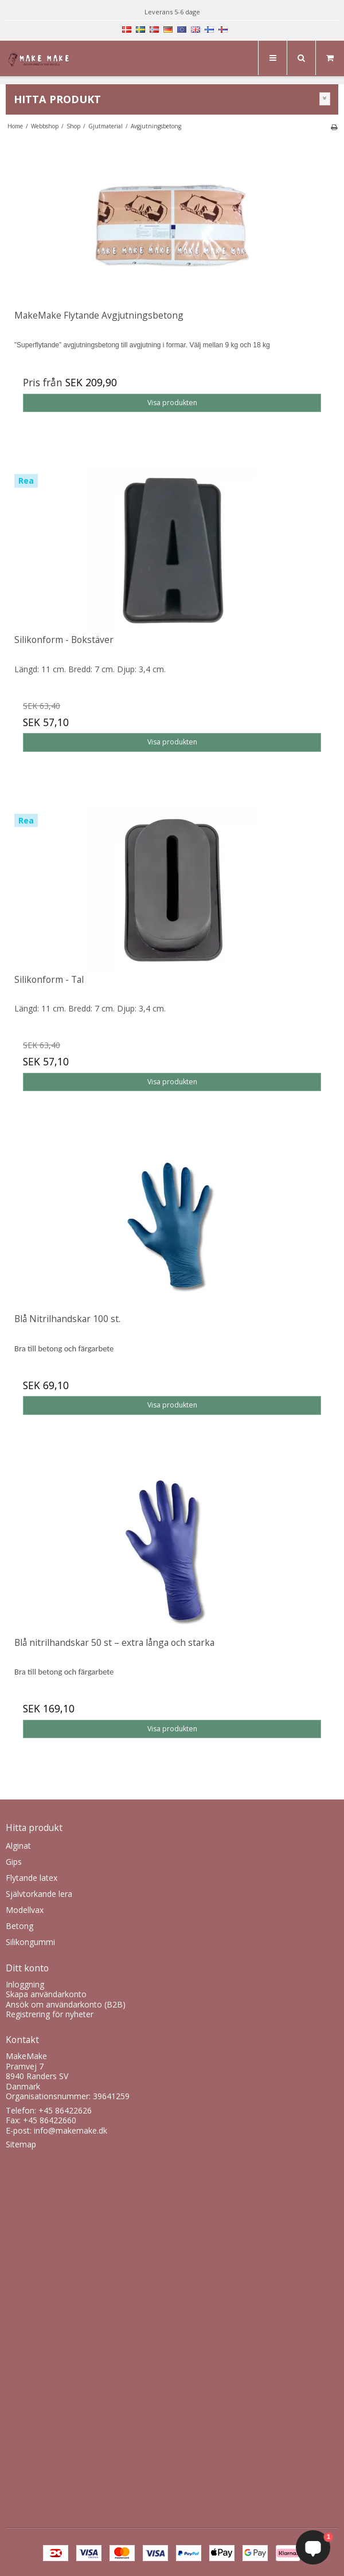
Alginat (18, 1845)
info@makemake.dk (70, 2130)
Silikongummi (30, 1941)
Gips (14, 1861)
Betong (19, 1925)
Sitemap (21, 2144)
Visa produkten (172, 402)
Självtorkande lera (39, 1893)
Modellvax (25, 1909)
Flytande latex (31, 1877)
